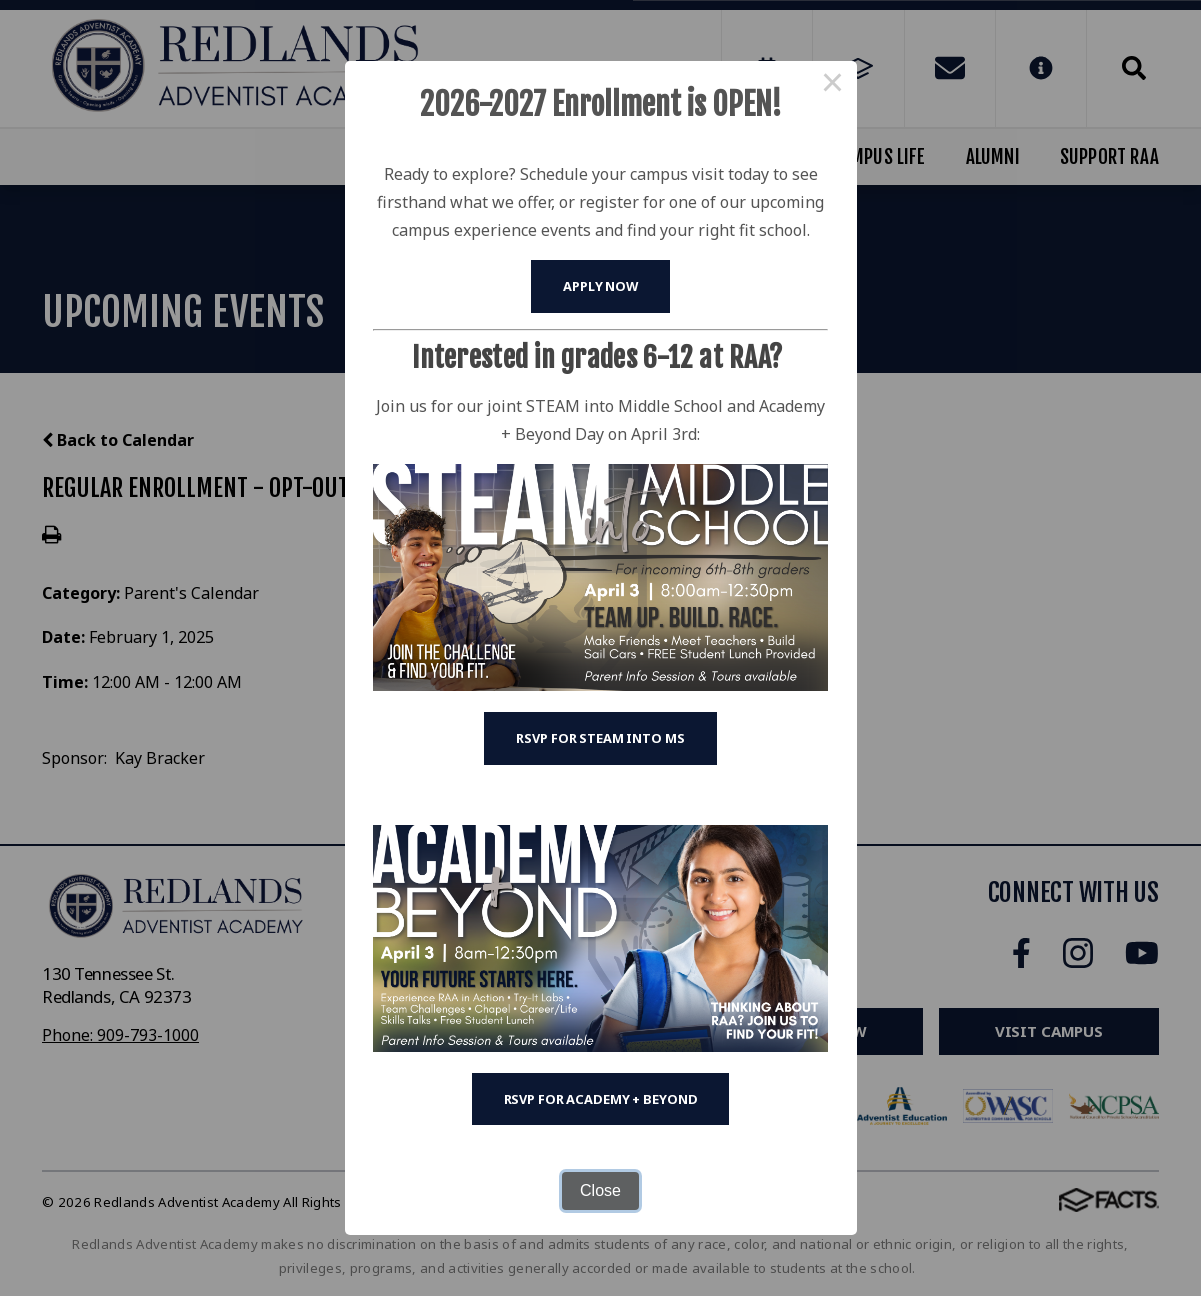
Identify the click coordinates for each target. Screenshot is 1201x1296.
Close (600, 1190)
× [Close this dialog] (833, 85)
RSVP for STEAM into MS (600, 738)
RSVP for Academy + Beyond (601, 1099)
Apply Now (600, 286)
